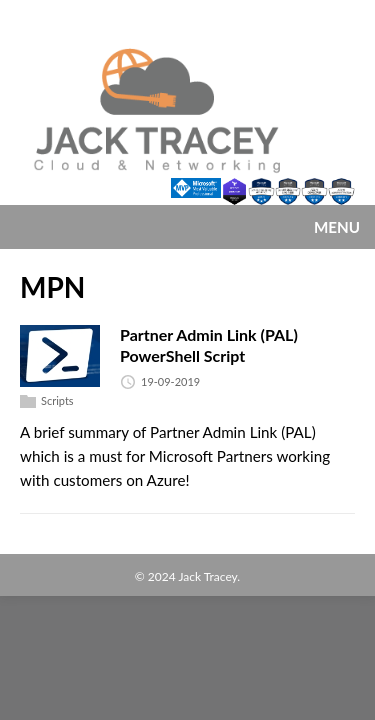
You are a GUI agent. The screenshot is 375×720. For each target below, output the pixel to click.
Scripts (57, 400)
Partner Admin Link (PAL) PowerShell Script (209, 345)
